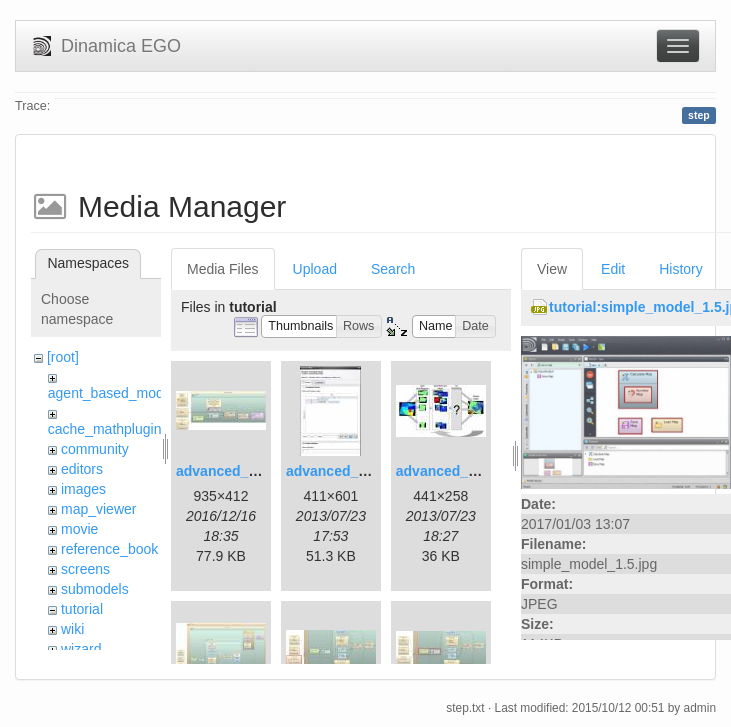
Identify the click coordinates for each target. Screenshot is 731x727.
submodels (95, 589)
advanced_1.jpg (228, 471)
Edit (613, 269)
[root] (63, 357)
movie (79, 529)
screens (85, 569)
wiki (72, 629)
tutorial (82, 609)
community (95, 449)
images (83, 489)
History (681, 269)
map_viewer (98, 509)
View (552, 269)
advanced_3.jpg (448, 471)
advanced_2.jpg (338, 471)
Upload (315, 269)
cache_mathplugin (105, 429)
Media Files (223, 269)
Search (393, 269)
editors (82, 469)
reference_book (109, 549)
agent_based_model (111, 393)
